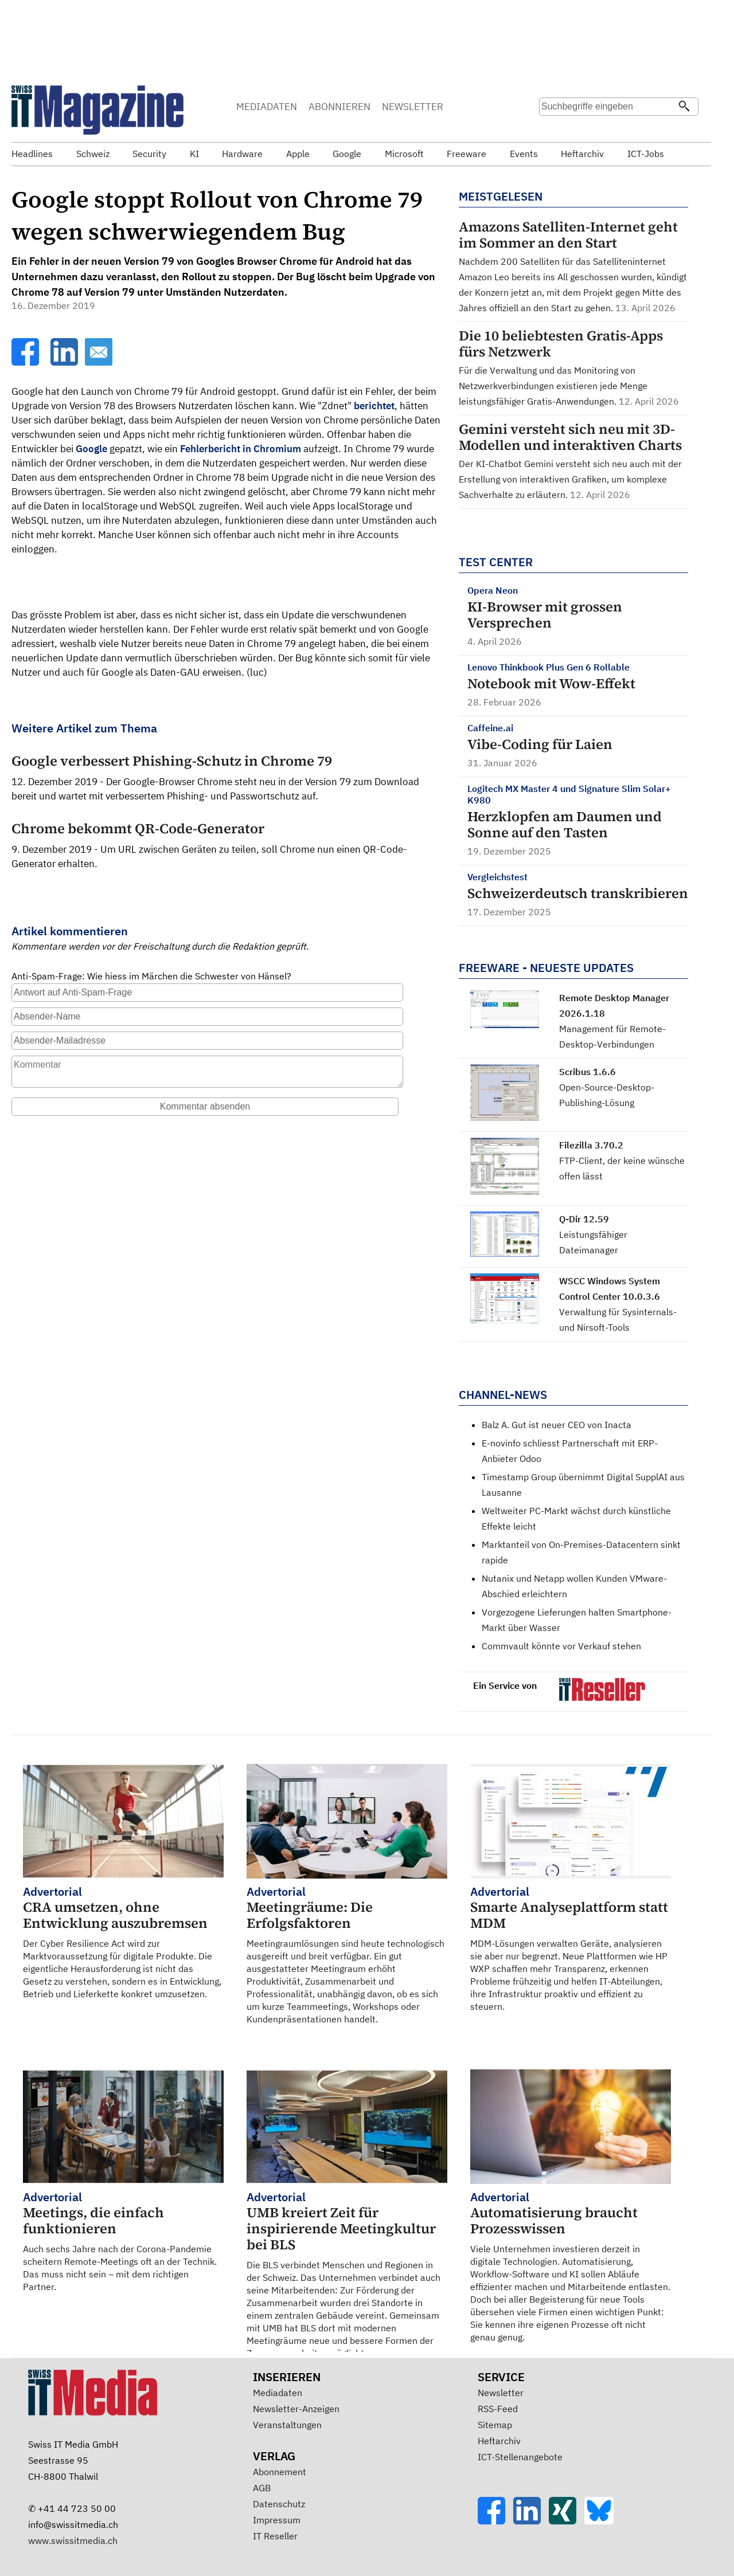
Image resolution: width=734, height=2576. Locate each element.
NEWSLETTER (412, 106)
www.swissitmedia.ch (73, 2540)
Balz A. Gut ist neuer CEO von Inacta (556, 1424)
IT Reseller (275, 2536)
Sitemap (495, 2424)
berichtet (374, 405)
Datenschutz (279, 2504)
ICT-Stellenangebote (520, 2457)
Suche (551, 129)
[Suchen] (684, 107)
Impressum (276, 2520)
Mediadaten (277, 2392)
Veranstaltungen (287, 2424)
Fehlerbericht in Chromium (240, 448)
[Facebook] (26, 362)
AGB (262, 2487)
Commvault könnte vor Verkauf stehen (561, 1646)
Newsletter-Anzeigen (296, 2408)
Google (91, 448)
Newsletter (501, 2392)
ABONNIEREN (339, 106)
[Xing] (566, 2521)
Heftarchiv (499, 2440)
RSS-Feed (498, 2408)
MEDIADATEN (266, 106)
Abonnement (279, 2471)
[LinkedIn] (65, 362)
